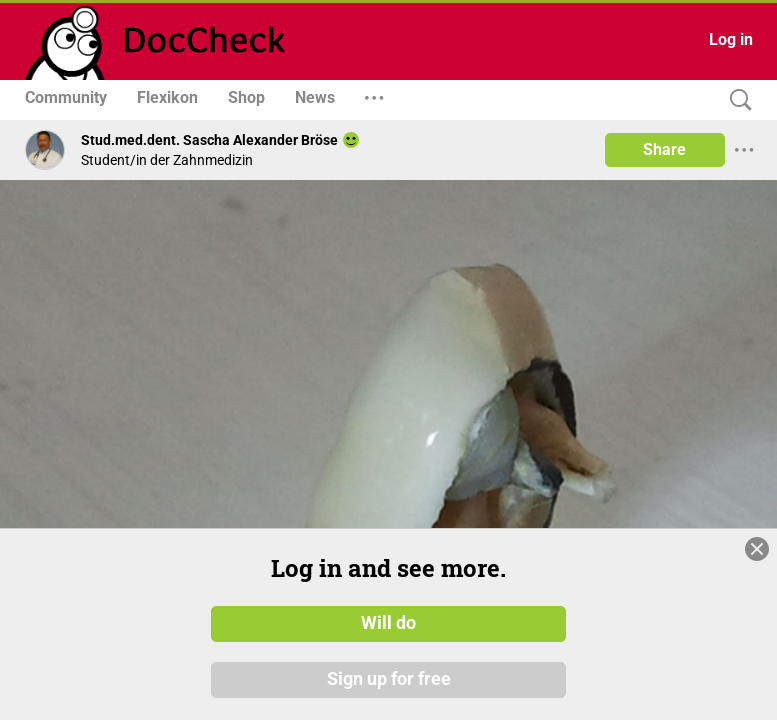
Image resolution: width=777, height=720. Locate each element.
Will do (388, 623)
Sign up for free (389, 679)
